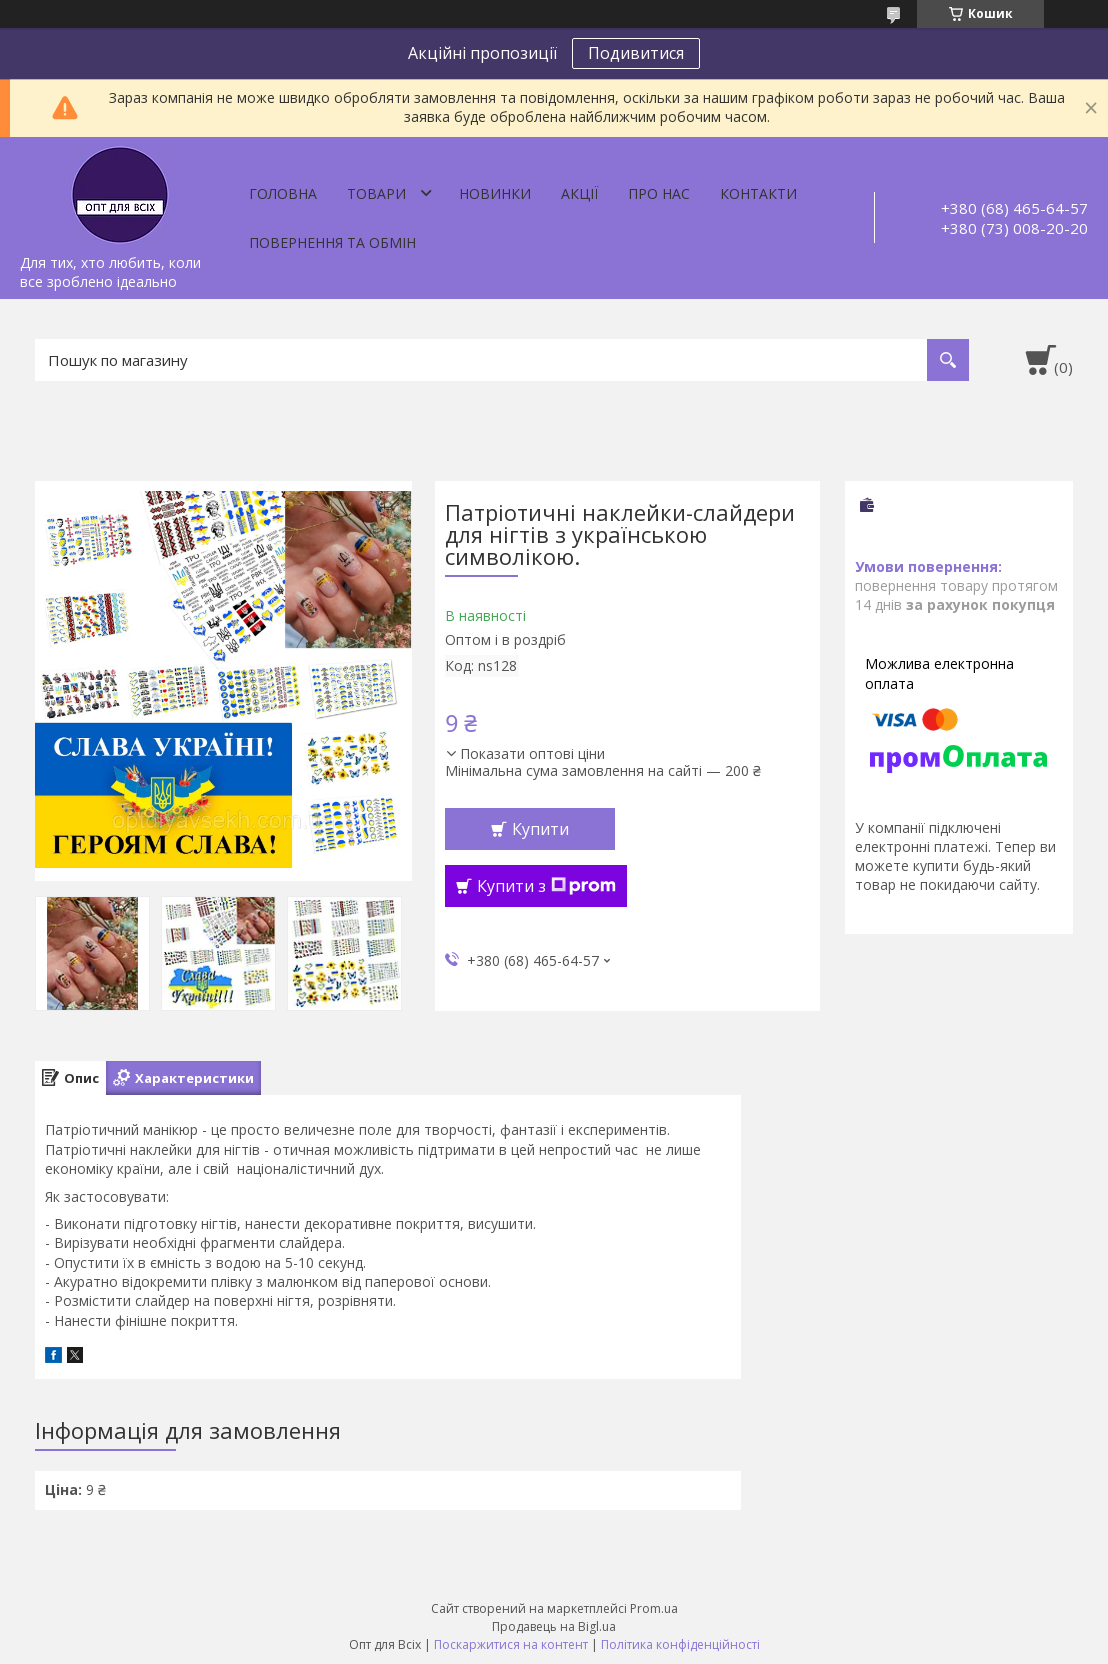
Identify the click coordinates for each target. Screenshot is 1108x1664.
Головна (283, 193)
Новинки (495, 193)
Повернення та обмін (332, 242)
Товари (376, 193)
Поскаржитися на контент (511, 1644)
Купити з (546, 886)
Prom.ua (654, 1608)
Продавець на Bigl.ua (554, 1626)
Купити (540, 829)
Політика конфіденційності (680, 1644)
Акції (579, 193)
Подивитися (636, 53)
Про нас (659, 193)
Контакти (758, 193)
